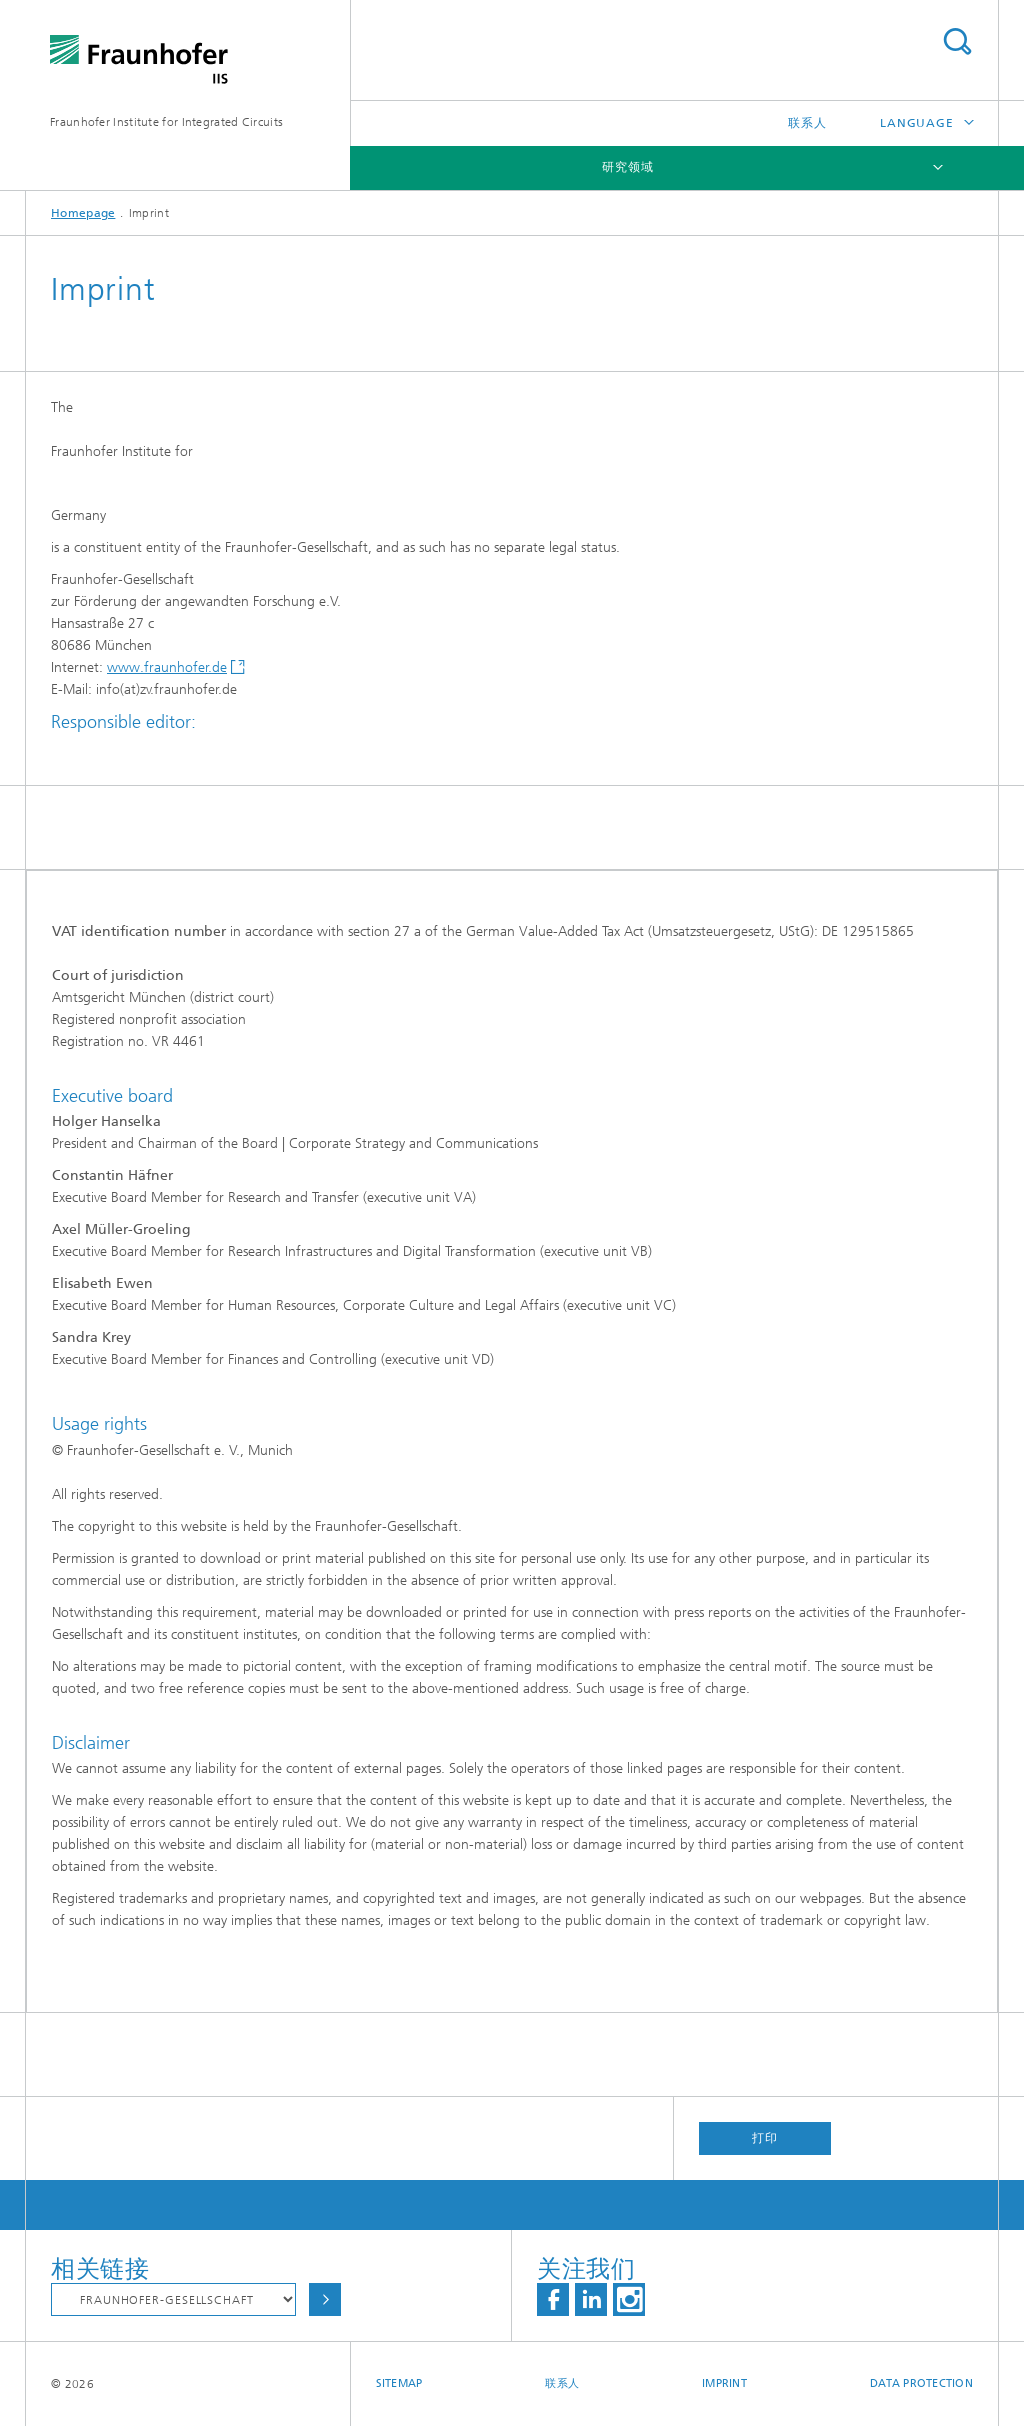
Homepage (83, 213)
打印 (765, 2138)
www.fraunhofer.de (167, 667)
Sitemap (399, 2383)
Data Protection (921, 2383)
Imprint (724, 2383)
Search (957, 41)
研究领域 (628, 167)
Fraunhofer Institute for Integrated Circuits (166, 122)
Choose (325, 2299)
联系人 (807, 123)
